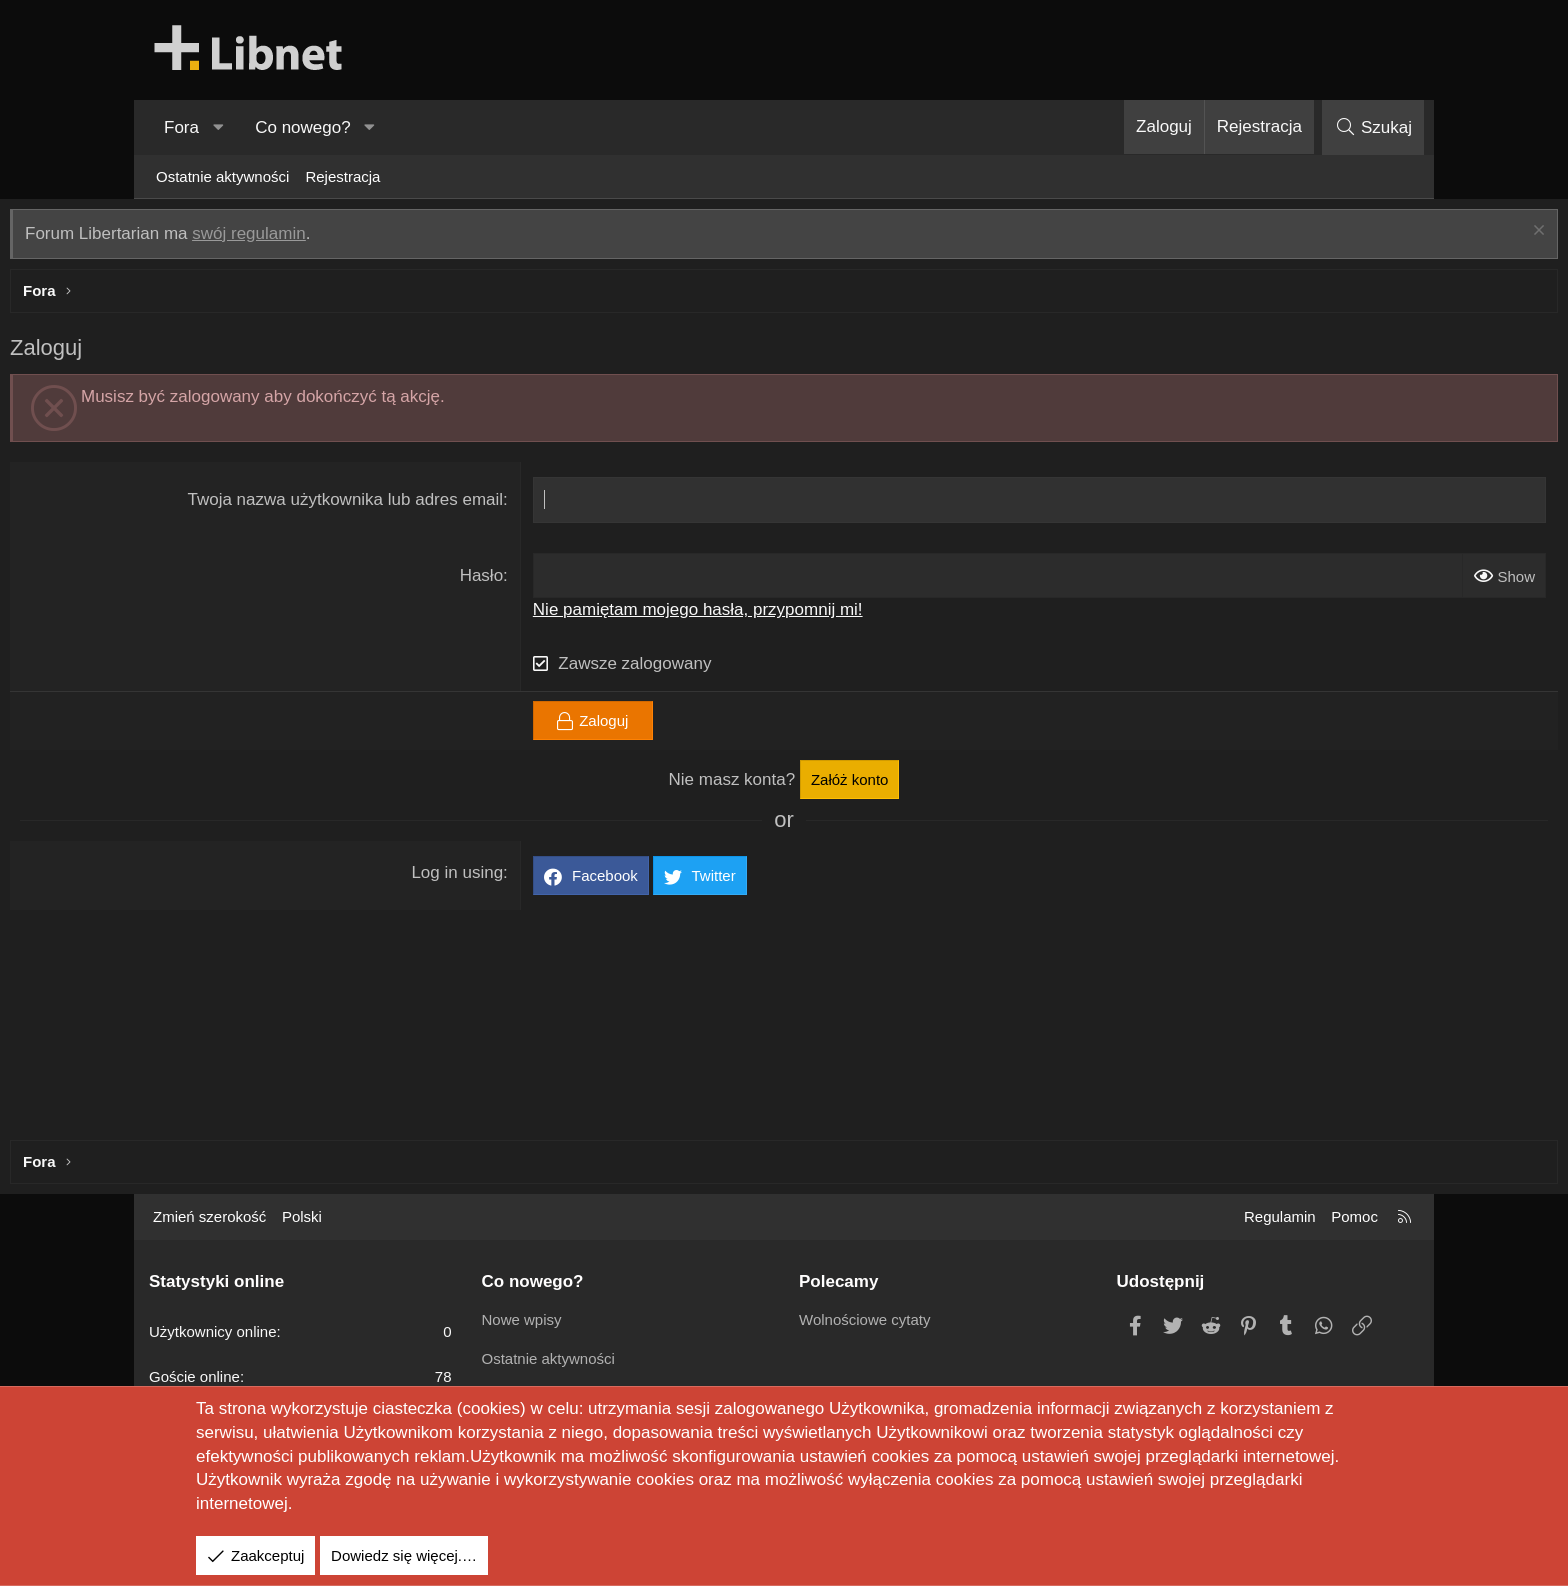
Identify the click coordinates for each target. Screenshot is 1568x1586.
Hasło (528, 580)
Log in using (505, 877)
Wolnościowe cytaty (864, 1319)
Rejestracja (342, 176)
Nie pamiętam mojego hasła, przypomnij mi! (745, 614)
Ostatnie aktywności (222, 176)
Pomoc (1354, 1216)
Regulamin (1280, 1216)
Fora (181, 127)
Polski (302, 1216)
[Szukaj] (1373, 127)
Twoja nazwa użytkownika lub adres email (393, 504)
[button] (218, 128)
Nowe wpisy (522, 1319)
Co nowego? (302, 127)
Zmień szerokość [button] (209, 1216)
